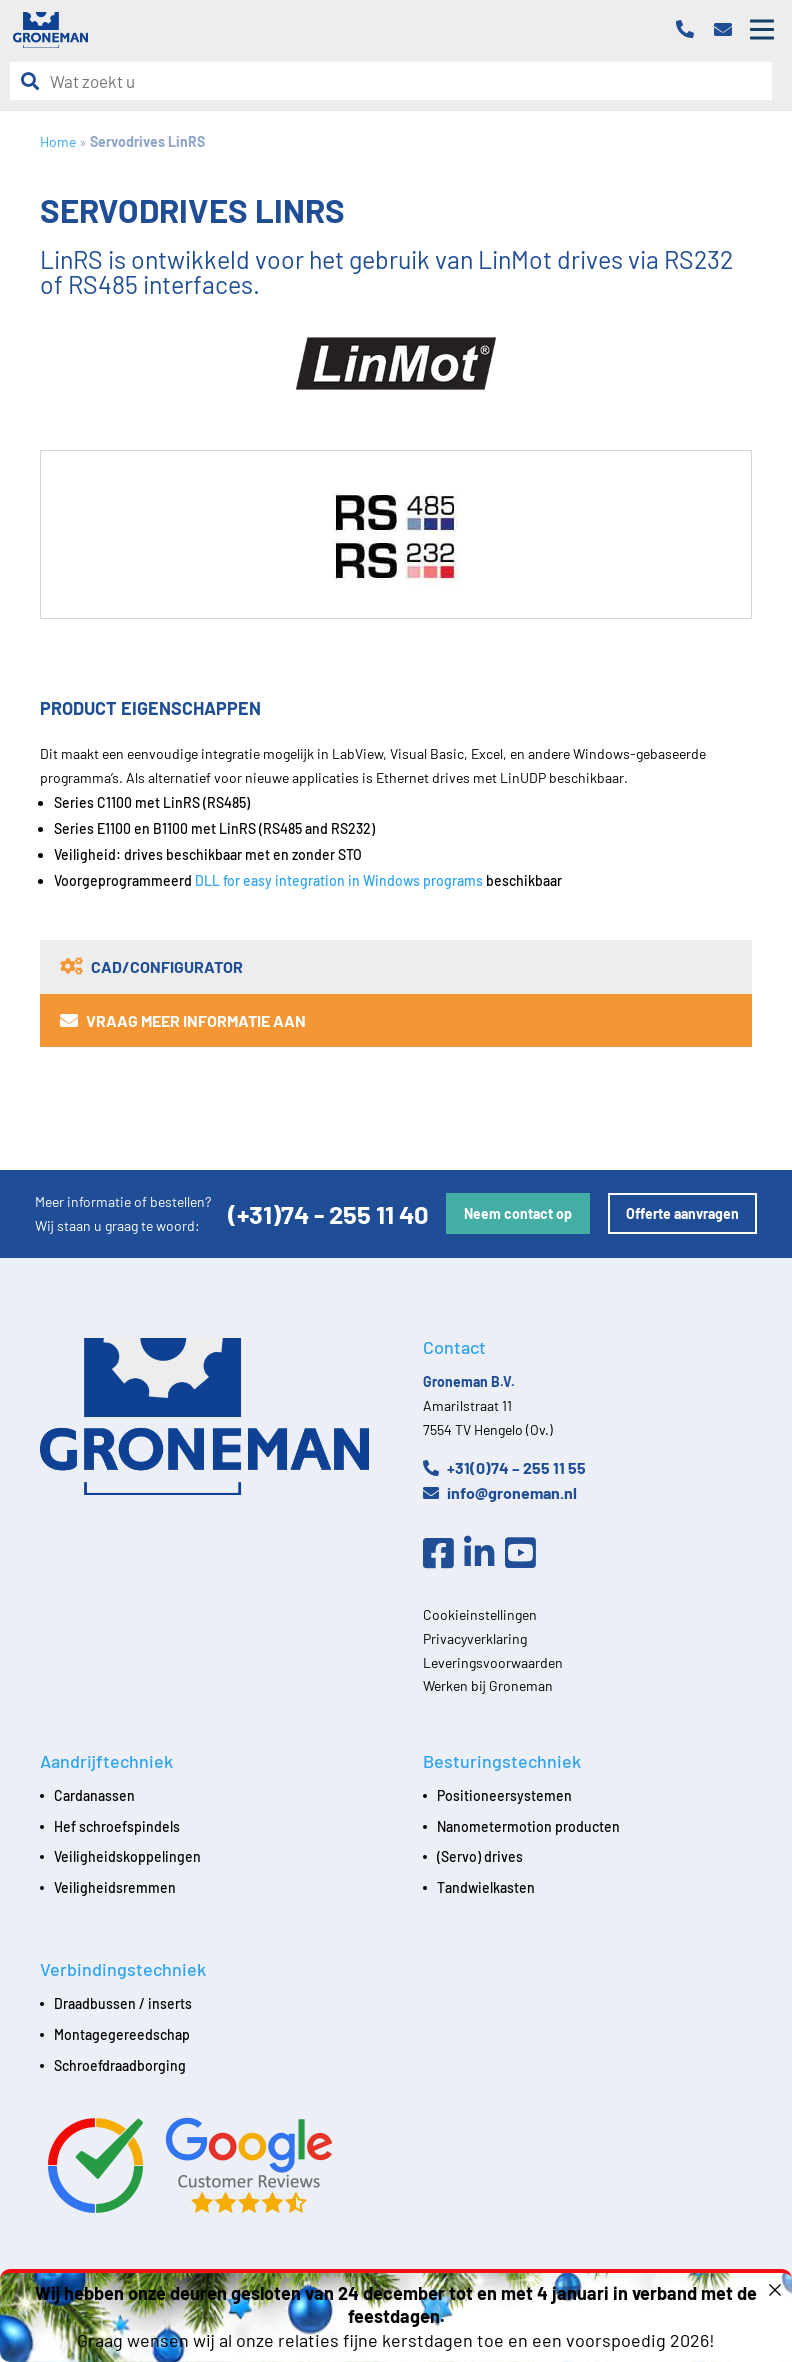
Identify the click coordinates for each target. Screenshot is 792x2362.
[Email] (728, 30)
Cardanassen (94, 1795)
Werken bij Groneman (488, 1685)
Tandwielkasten (486, 1887)
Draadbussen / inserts (123, 2003)
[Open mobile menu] (762, 30)
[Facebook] (443, 1554)
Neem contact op (518, 1213)
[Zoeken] (35, 81)
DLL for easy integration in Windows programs (339, 880)
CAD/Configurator (151, 966)
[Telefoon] (690, 30)
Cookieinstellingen (480, 1614)
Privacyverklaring (475, 1638)
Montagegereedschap (122, 2034)
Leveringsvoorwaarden (493, 1662)
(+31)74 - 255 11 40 (328, 1213)
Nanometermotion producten (528, 1826)
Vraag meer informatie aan (183, 1020)
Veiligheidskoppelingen (127, 1856)
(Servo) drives (480, 1856)
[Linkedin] (484, 1554)
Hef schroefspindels (117, 1826)
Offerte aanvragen (682, 1213)
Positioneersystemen (504, 1795)
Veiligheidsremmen (115, 1887)
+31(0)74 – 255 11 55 (504, 1467)
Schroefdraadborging (120, 2065)
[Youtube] (525, 1554)
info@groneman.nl (500, 1492)
